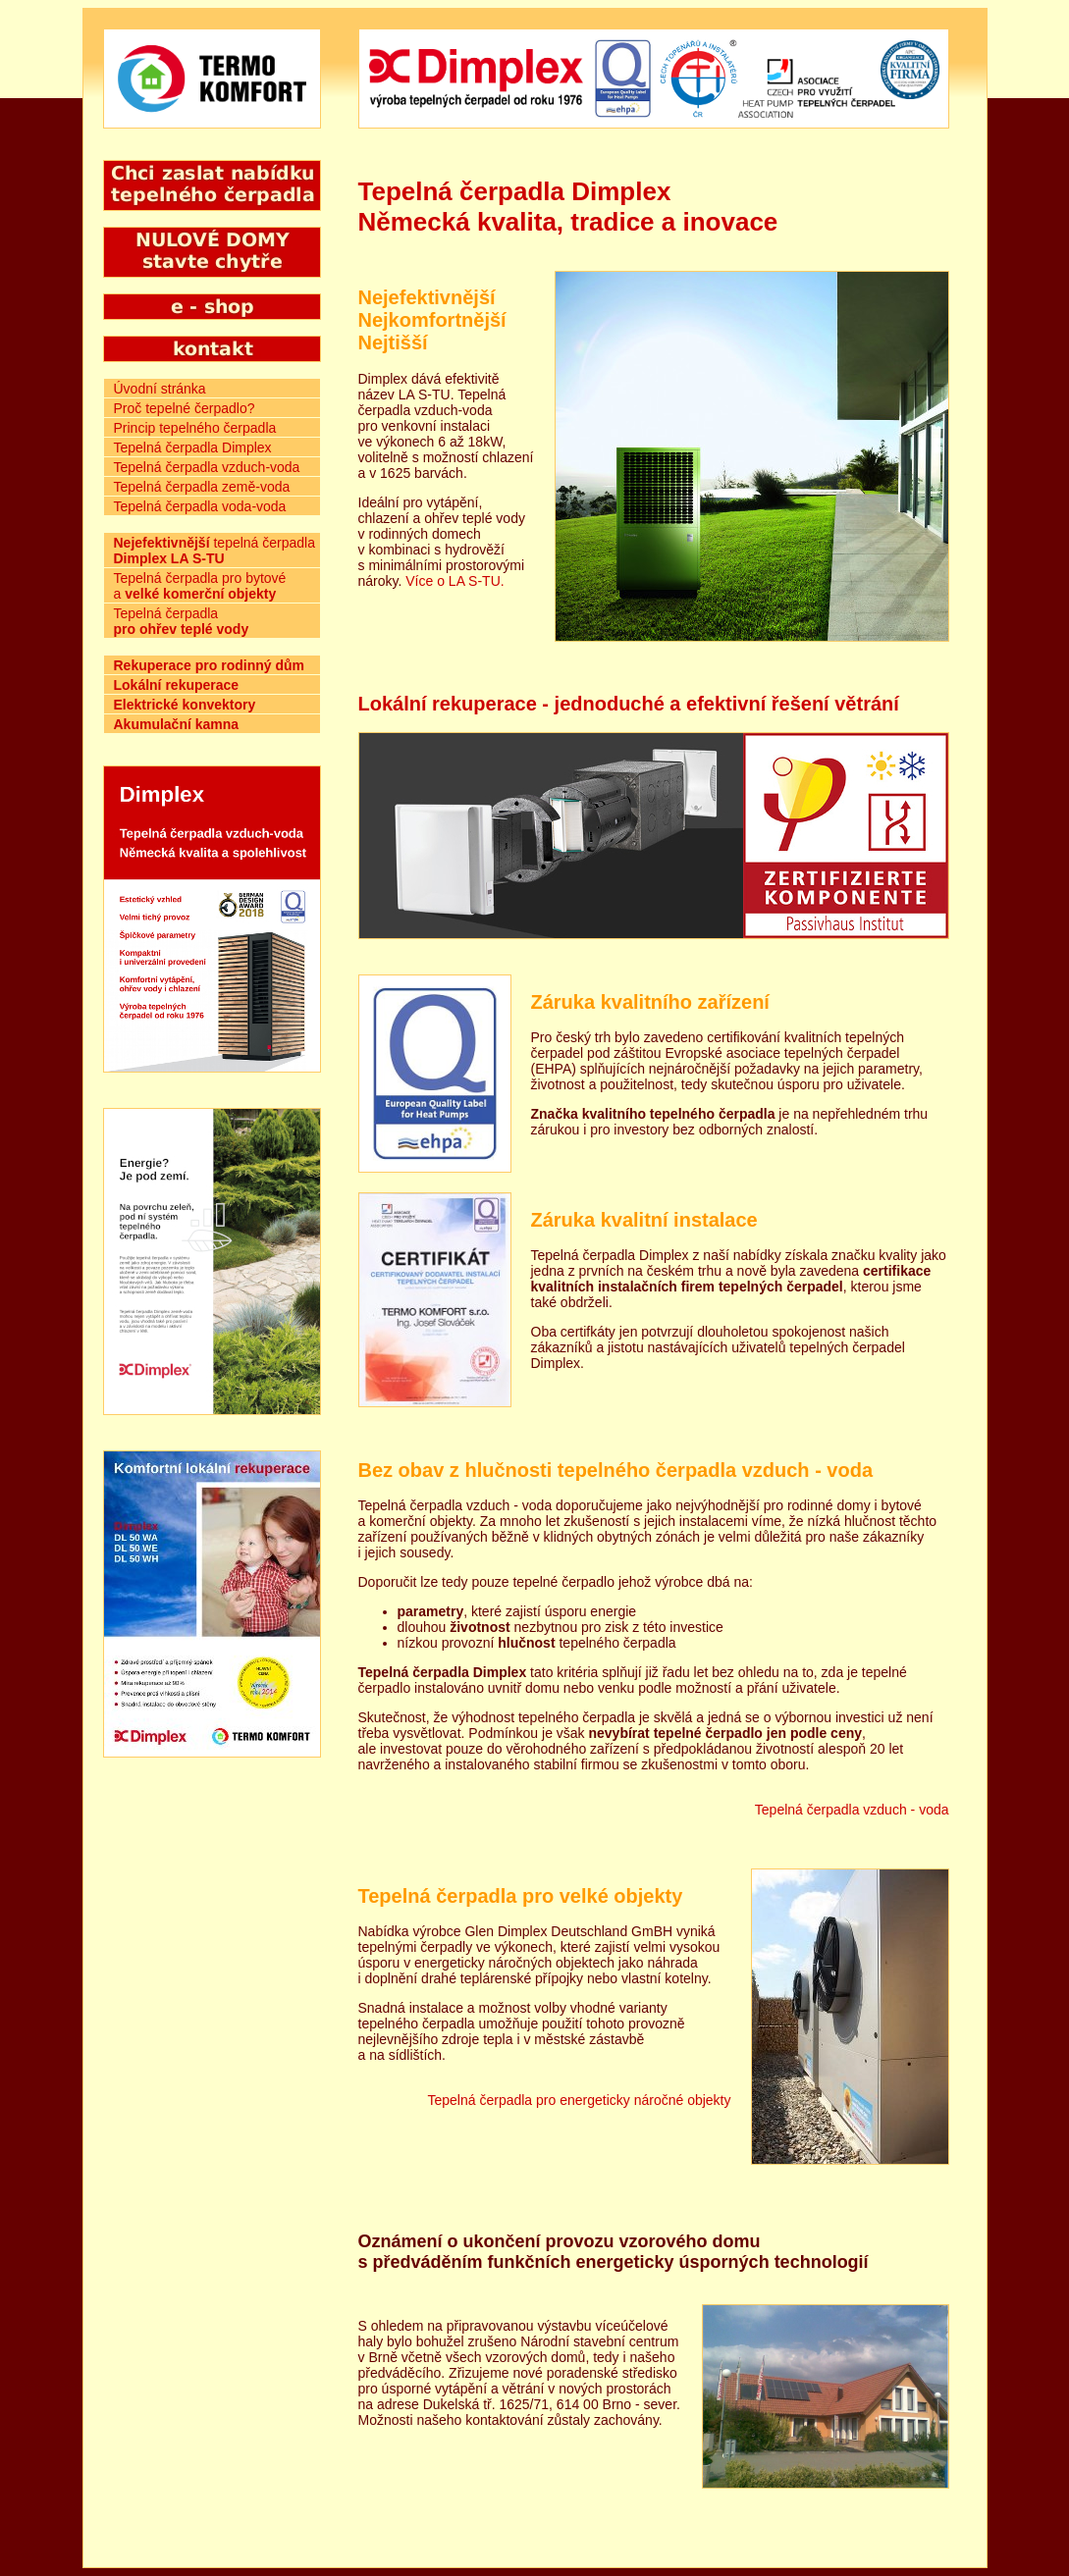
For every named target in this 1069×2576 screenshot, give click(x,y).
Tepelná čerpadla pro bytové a (200, 586)
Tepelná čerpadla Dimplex (193, 447)
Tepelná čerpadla (181, 621)
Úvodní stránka (160, 388)
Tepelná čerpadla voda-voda (200, 506)
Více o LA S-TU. (454, 581)
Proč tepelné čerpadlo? (184, 408)
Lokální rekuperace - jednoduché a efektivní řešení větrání (628, 703)
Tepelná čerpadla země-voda (202, 487)
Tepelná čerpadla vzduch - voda (852, 1809)
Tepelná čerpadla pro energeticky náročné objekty (579, 2100)
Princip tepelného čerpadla (195, 428)
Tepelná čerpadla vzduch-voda (207, 467)
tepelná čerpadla (214, 550)
